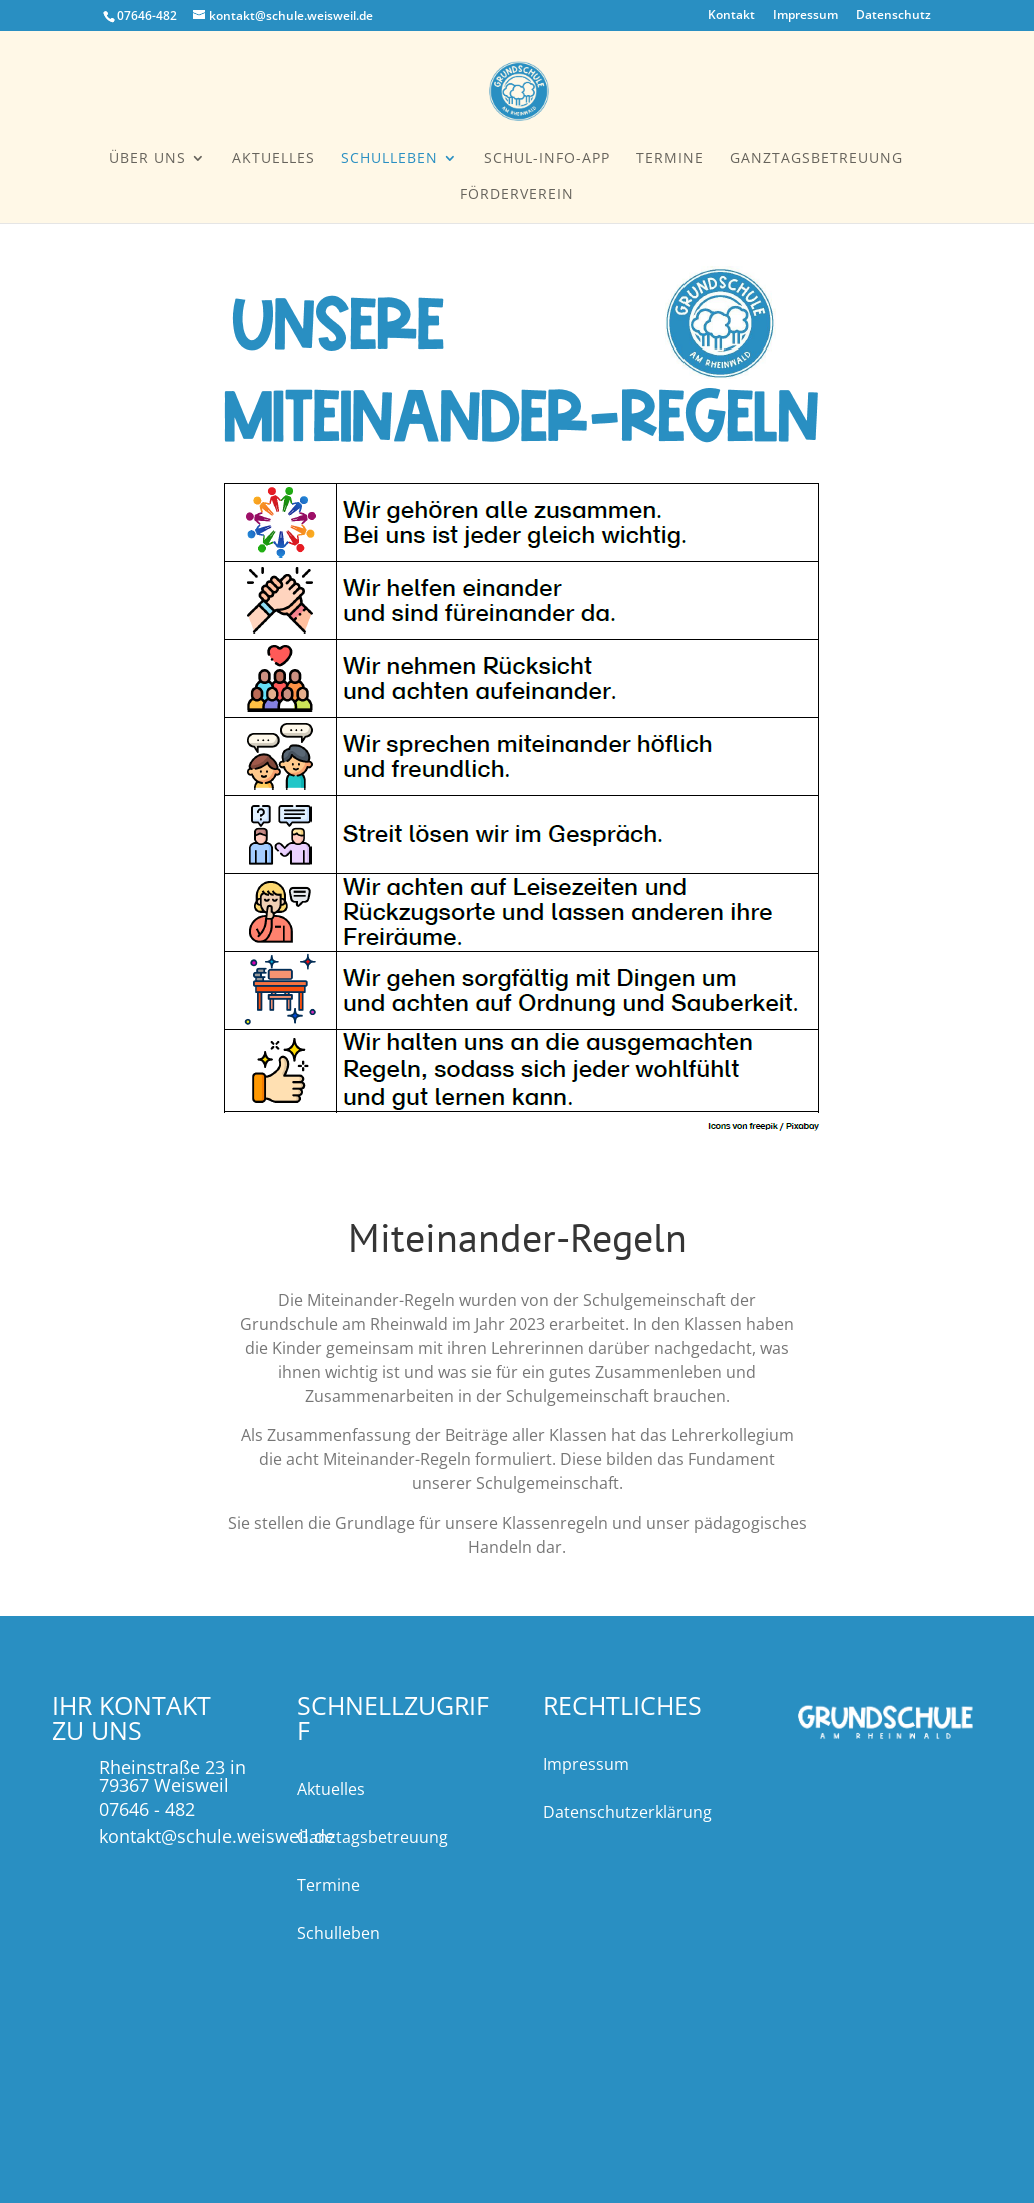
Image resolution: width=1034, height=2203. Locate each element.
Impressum (805, 16)
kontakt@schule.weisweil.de (217, 1836)
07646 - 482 (147, 1809)
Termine (670, 159)
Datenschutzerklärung (627, 1812)
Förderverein (517, 195)
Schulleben (389, 159)
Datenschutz (893, 16)
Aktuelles (273, 159)
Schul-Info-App (547, 159)
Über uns (147, 159)
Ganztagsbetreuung (816, 159)
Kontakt (731, 16)
